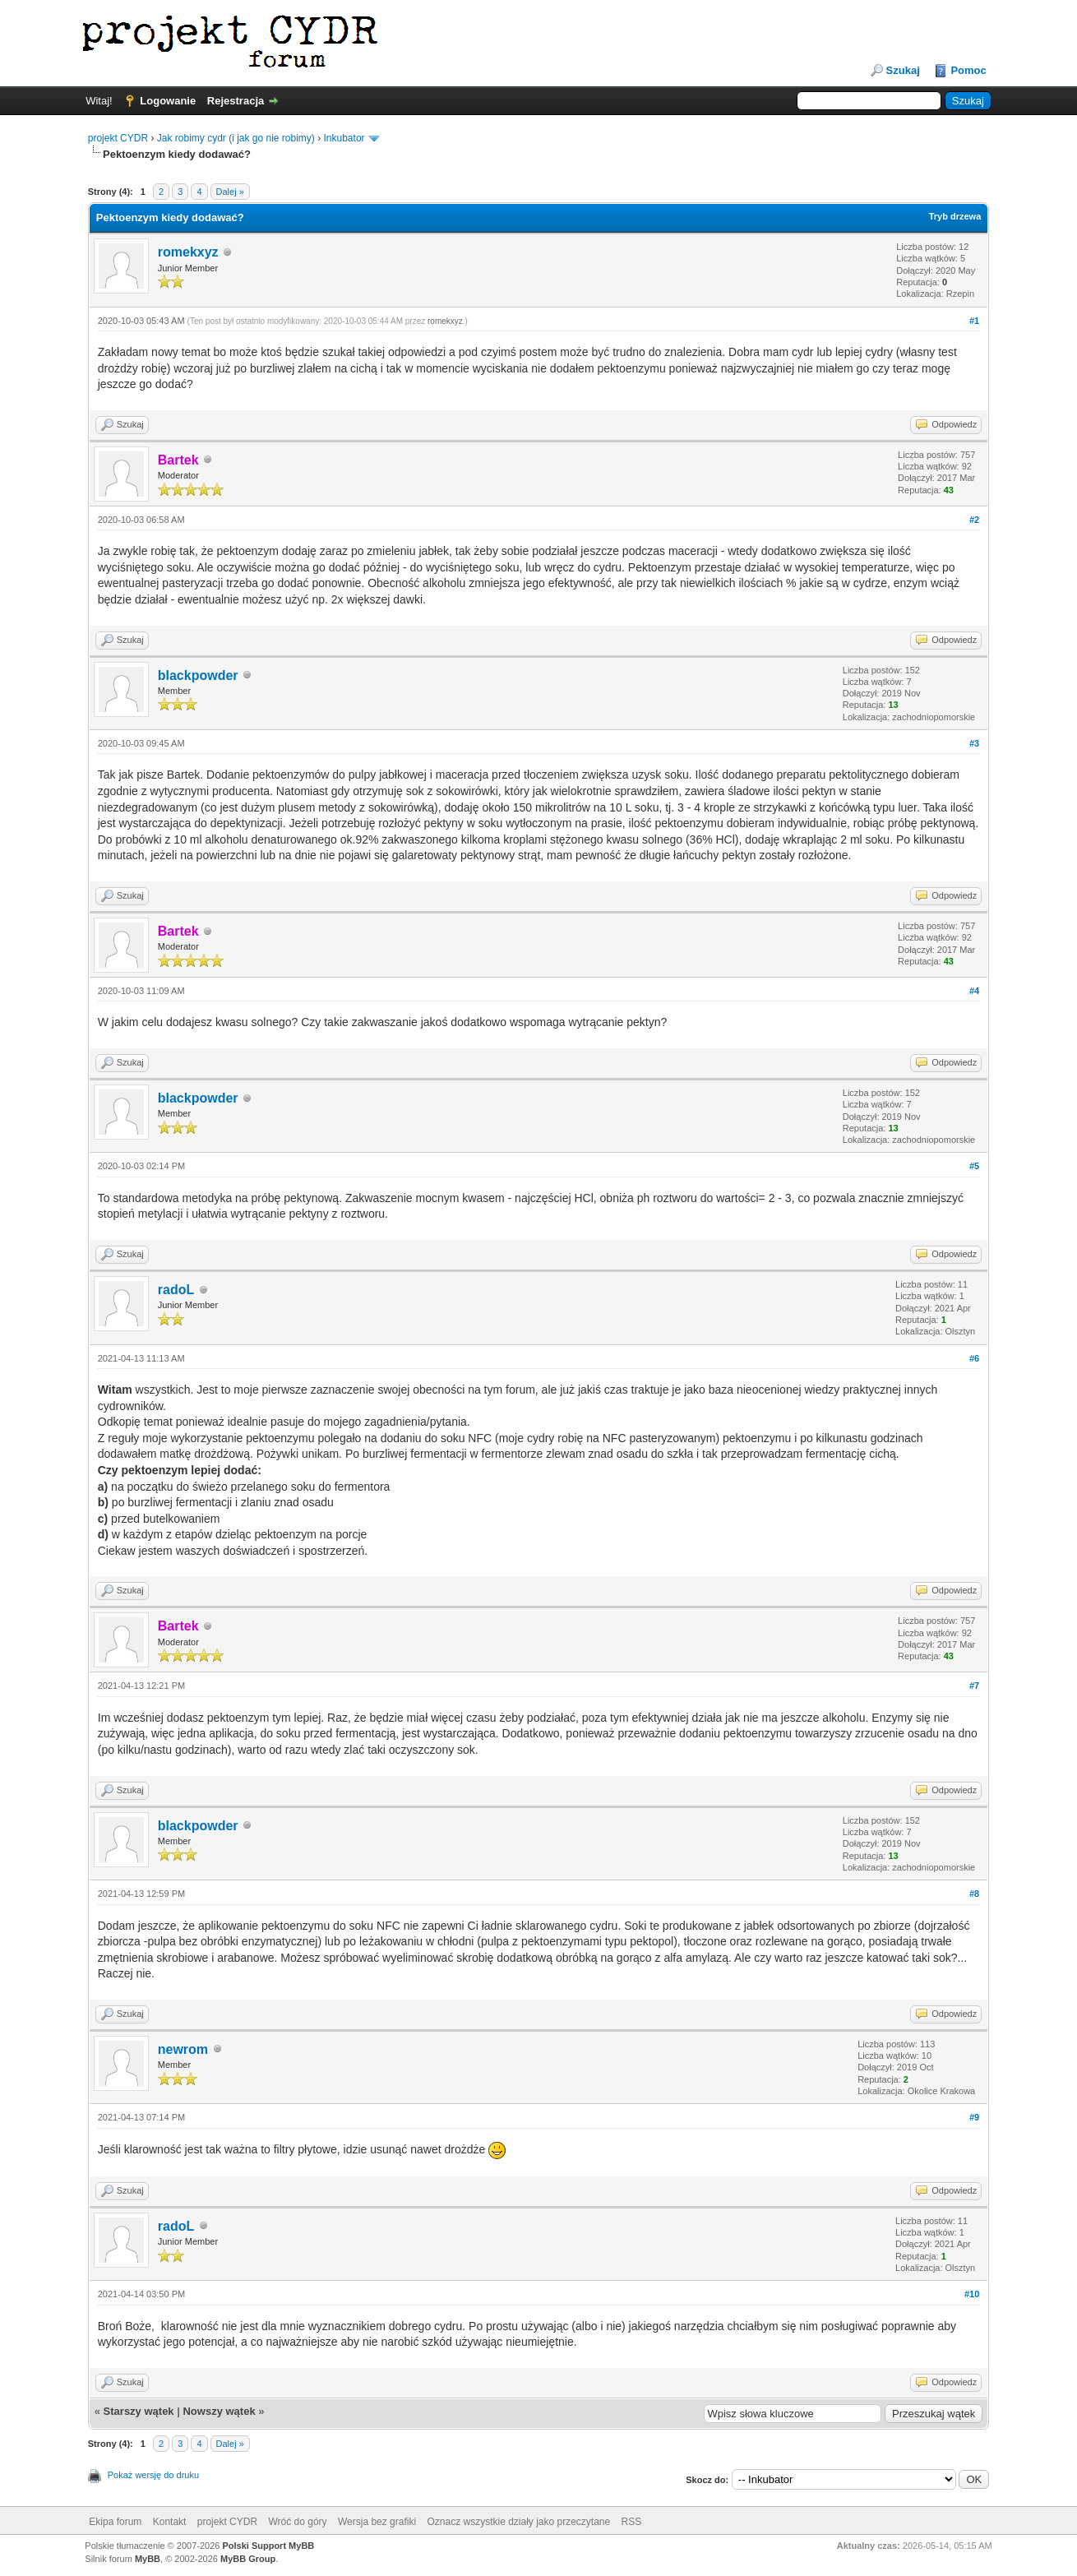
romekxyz (188, 252)
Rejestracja (235, 101)
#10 (971, 2294)
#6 (974, 1358)
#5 (974, 1166)
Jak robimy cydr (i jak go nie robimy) (236, 138)
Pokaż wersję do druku (153, 2475)
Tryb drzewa (955, 216)
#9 (974, 2117)
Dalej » (230, 192)
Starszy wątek (139, 2411)
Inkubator (344, 138)
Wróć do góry (297, 2521)
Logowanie (168, 101)
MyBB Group (247, 2559)
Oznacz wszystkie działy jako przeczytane (518, 2521)
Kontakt (170, 2521)
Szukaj (903, 70)
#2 (974, 520)
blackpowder (198, 675)
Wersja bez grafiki (377, 2521)
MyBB (147, 2559)
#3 (974, 743)
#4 (974, 991)
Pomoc (968, 70)
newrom (183, 2049)
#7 (974, 1685)
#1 (974, 321)
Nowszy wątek (219, 2411)
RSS (632, 2521)
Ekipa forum (115, 2521)
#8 (974, 1893)
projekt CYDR (118, 138)
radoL (176, 1290)
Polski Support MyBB (268, 2546)
